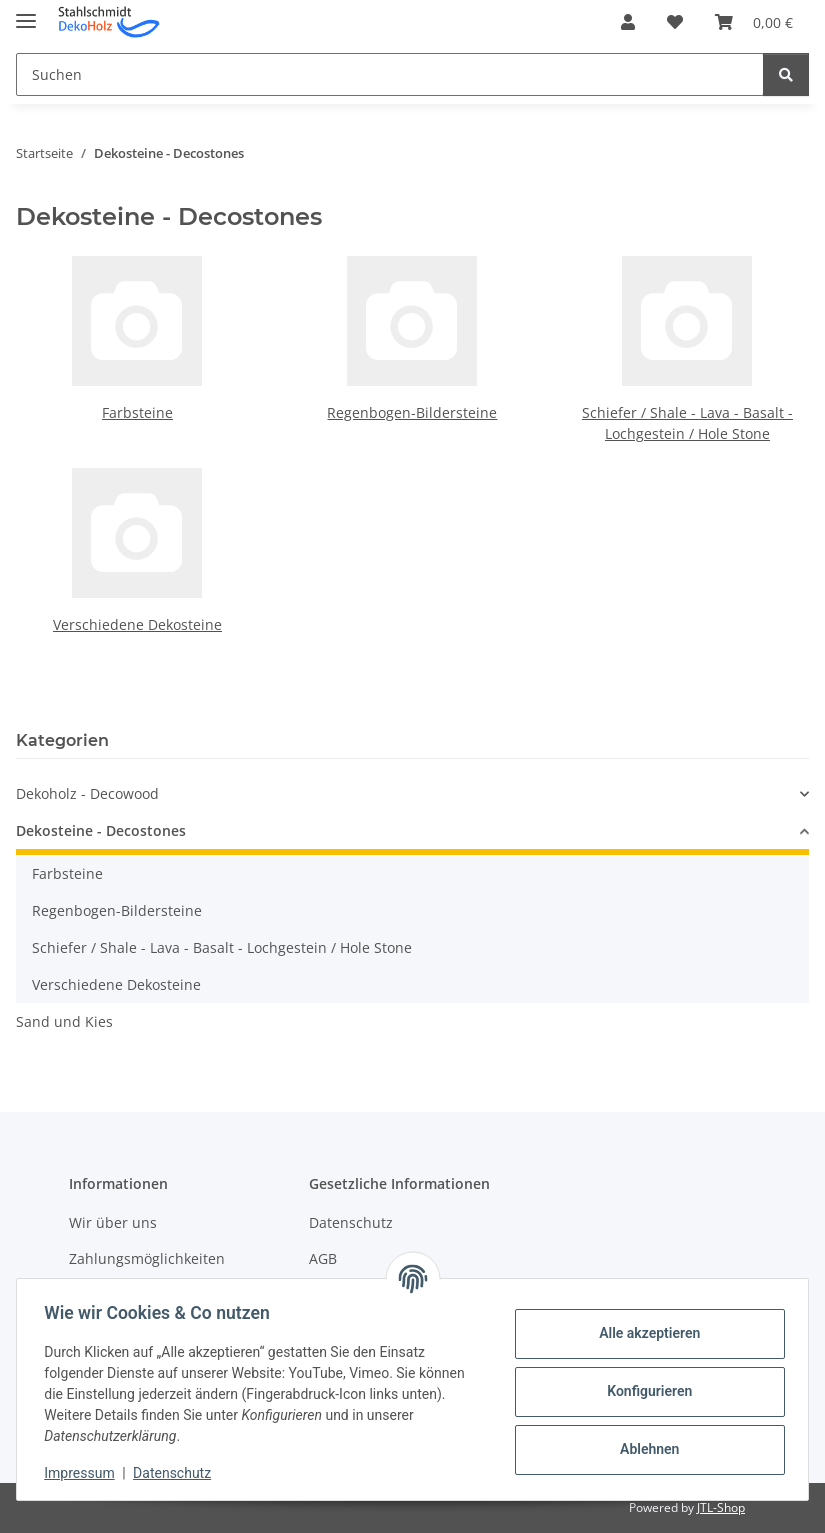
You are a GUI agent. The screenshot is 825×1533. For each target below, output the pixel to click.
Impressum (84, 1473)
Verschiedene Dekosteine (137, 624)
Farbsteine (137, 412)
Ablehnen (644, 1449)
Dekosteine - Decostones (101, 830)
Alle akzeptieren (644, 1333)
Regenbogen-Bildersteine (412, 412)
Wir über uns (113, 1222)
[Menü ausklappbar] (26, 12)
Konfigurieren (644, 1391)
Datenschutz (177, 1473)
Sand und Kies (64, 1021)
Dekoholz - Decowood (87, 793)
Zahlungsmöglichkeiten (147, 1258)
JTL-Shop (721, 1507)
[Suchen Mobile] (390, 74)
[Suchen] (786, 74)
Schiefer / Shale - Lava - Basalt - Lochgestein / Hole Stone (222, 947)
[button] (628, 22)
